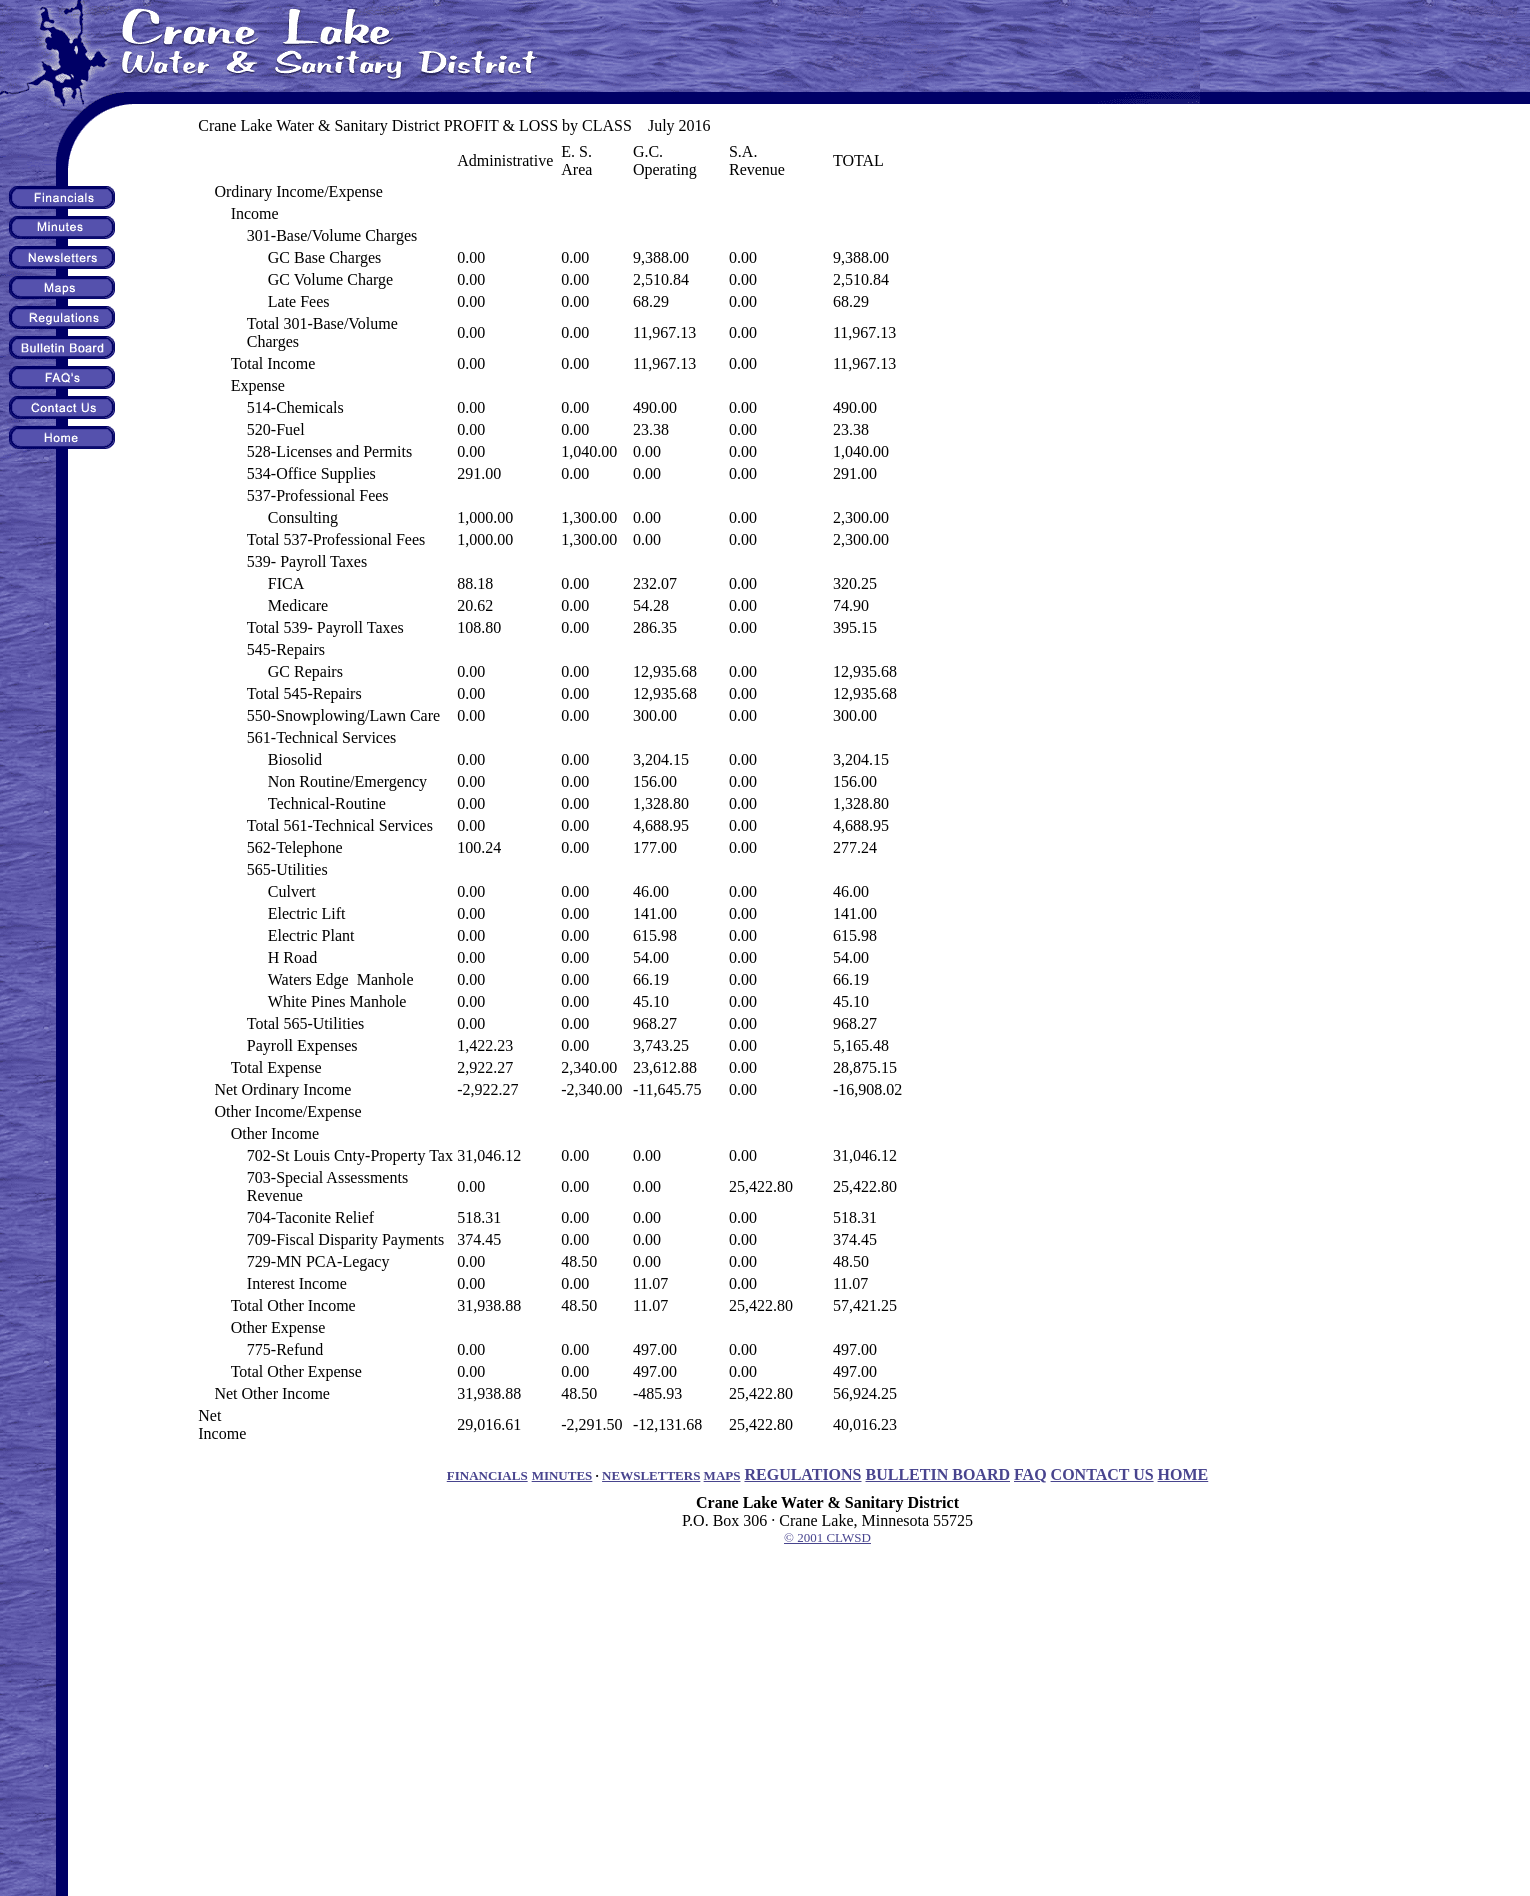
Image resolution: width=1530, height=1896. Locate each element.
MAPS (722, 1475)
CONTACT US (1102, 1474)
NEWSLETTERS (651, 1475)
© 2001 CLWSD (827, 1537)
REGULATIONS (802, 1474)
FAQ (1030, 1474)
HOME (1183, 1474)
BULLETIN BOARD (938, 1474)
